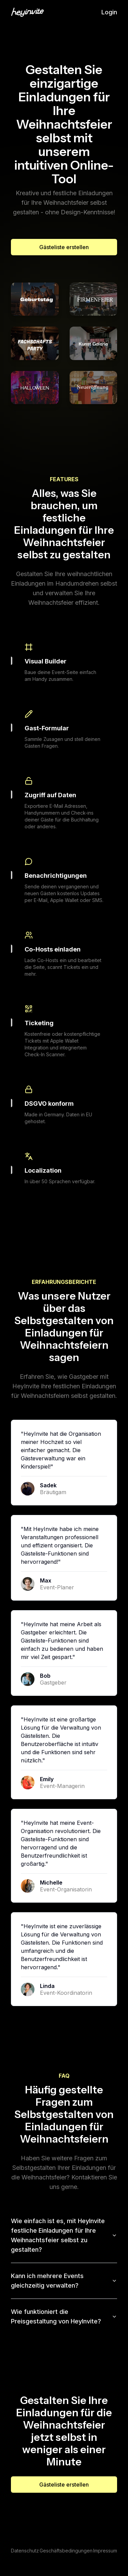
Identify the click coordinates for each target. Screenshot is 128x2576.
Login (109, 12)
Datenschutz (25, 2550)
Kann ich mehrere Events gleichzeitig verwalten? (64, 2280)
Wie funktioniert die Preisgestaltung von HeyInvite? (64, 2316)
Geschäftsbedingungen (66, 2550)
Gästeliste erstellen (64, 247)
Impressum (105, 2550)
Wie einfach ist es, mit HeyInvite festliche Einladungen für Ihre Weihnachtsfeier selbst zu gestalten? (64, 2235)
